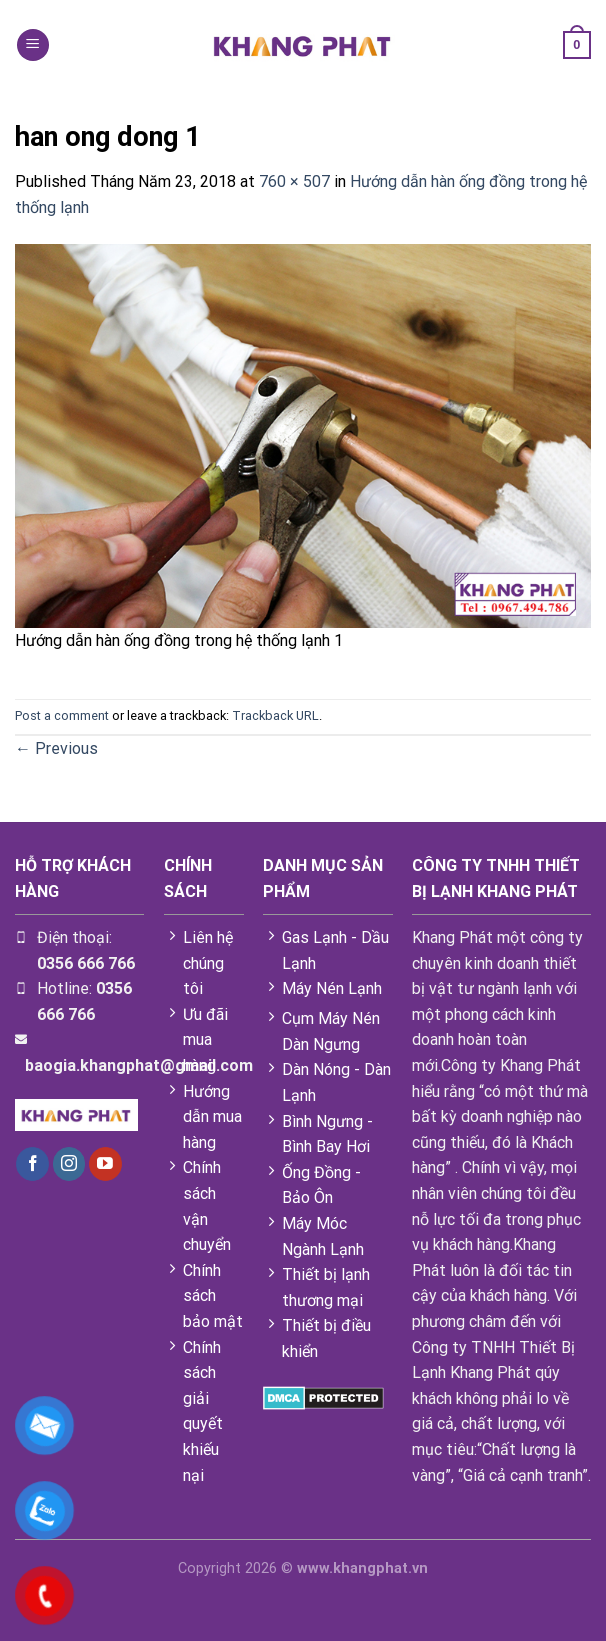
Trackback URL (275, 715)
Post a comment (62, 715)
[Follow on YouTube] (105, 1164)
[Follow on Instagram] (69, 1164)
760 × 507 (294, 181)
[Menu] (33, 45)
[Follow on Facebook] (32, 1164)
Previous (56, 748)
